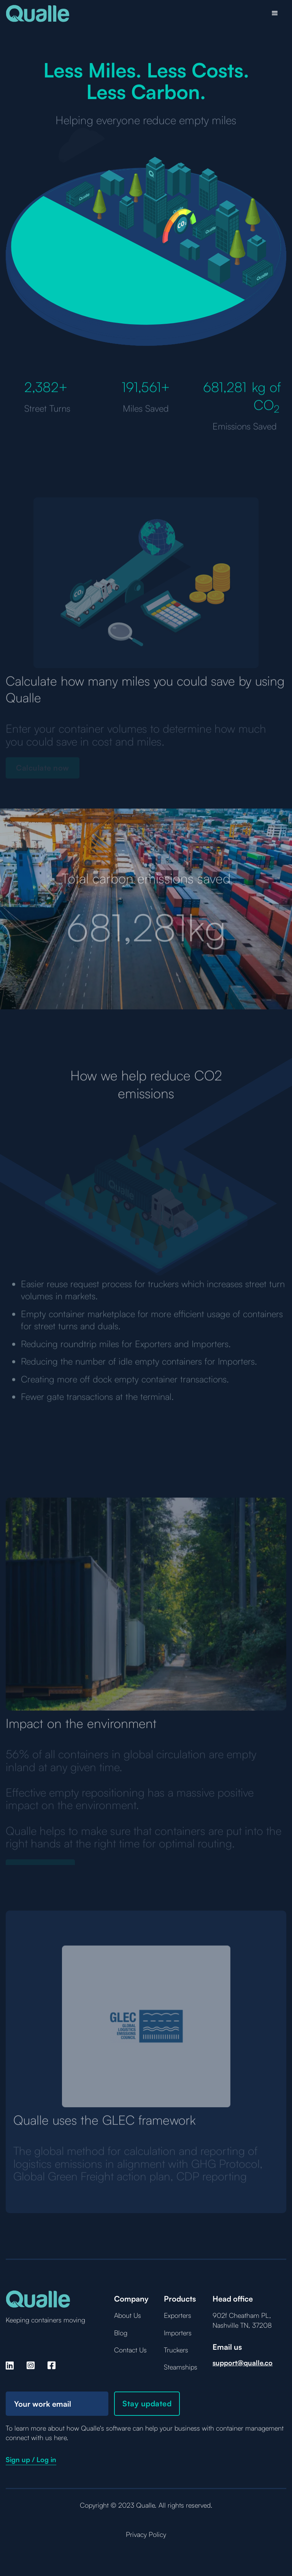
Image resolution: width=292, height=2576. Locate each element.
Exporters (177, 2315)
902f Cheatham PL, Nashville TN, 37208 (242, 2320)
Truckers (176, 2350)
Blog (120, 2332)
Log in (46, 2459)
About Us (127, 2315)
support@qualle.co (243, 2362)
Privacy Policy (146, 2534)
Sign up (18, 2459)
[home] (38, 13)
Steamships (180, 2367)
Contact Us (130, 2350)
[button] (274, 13)
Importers (178, 2332)
